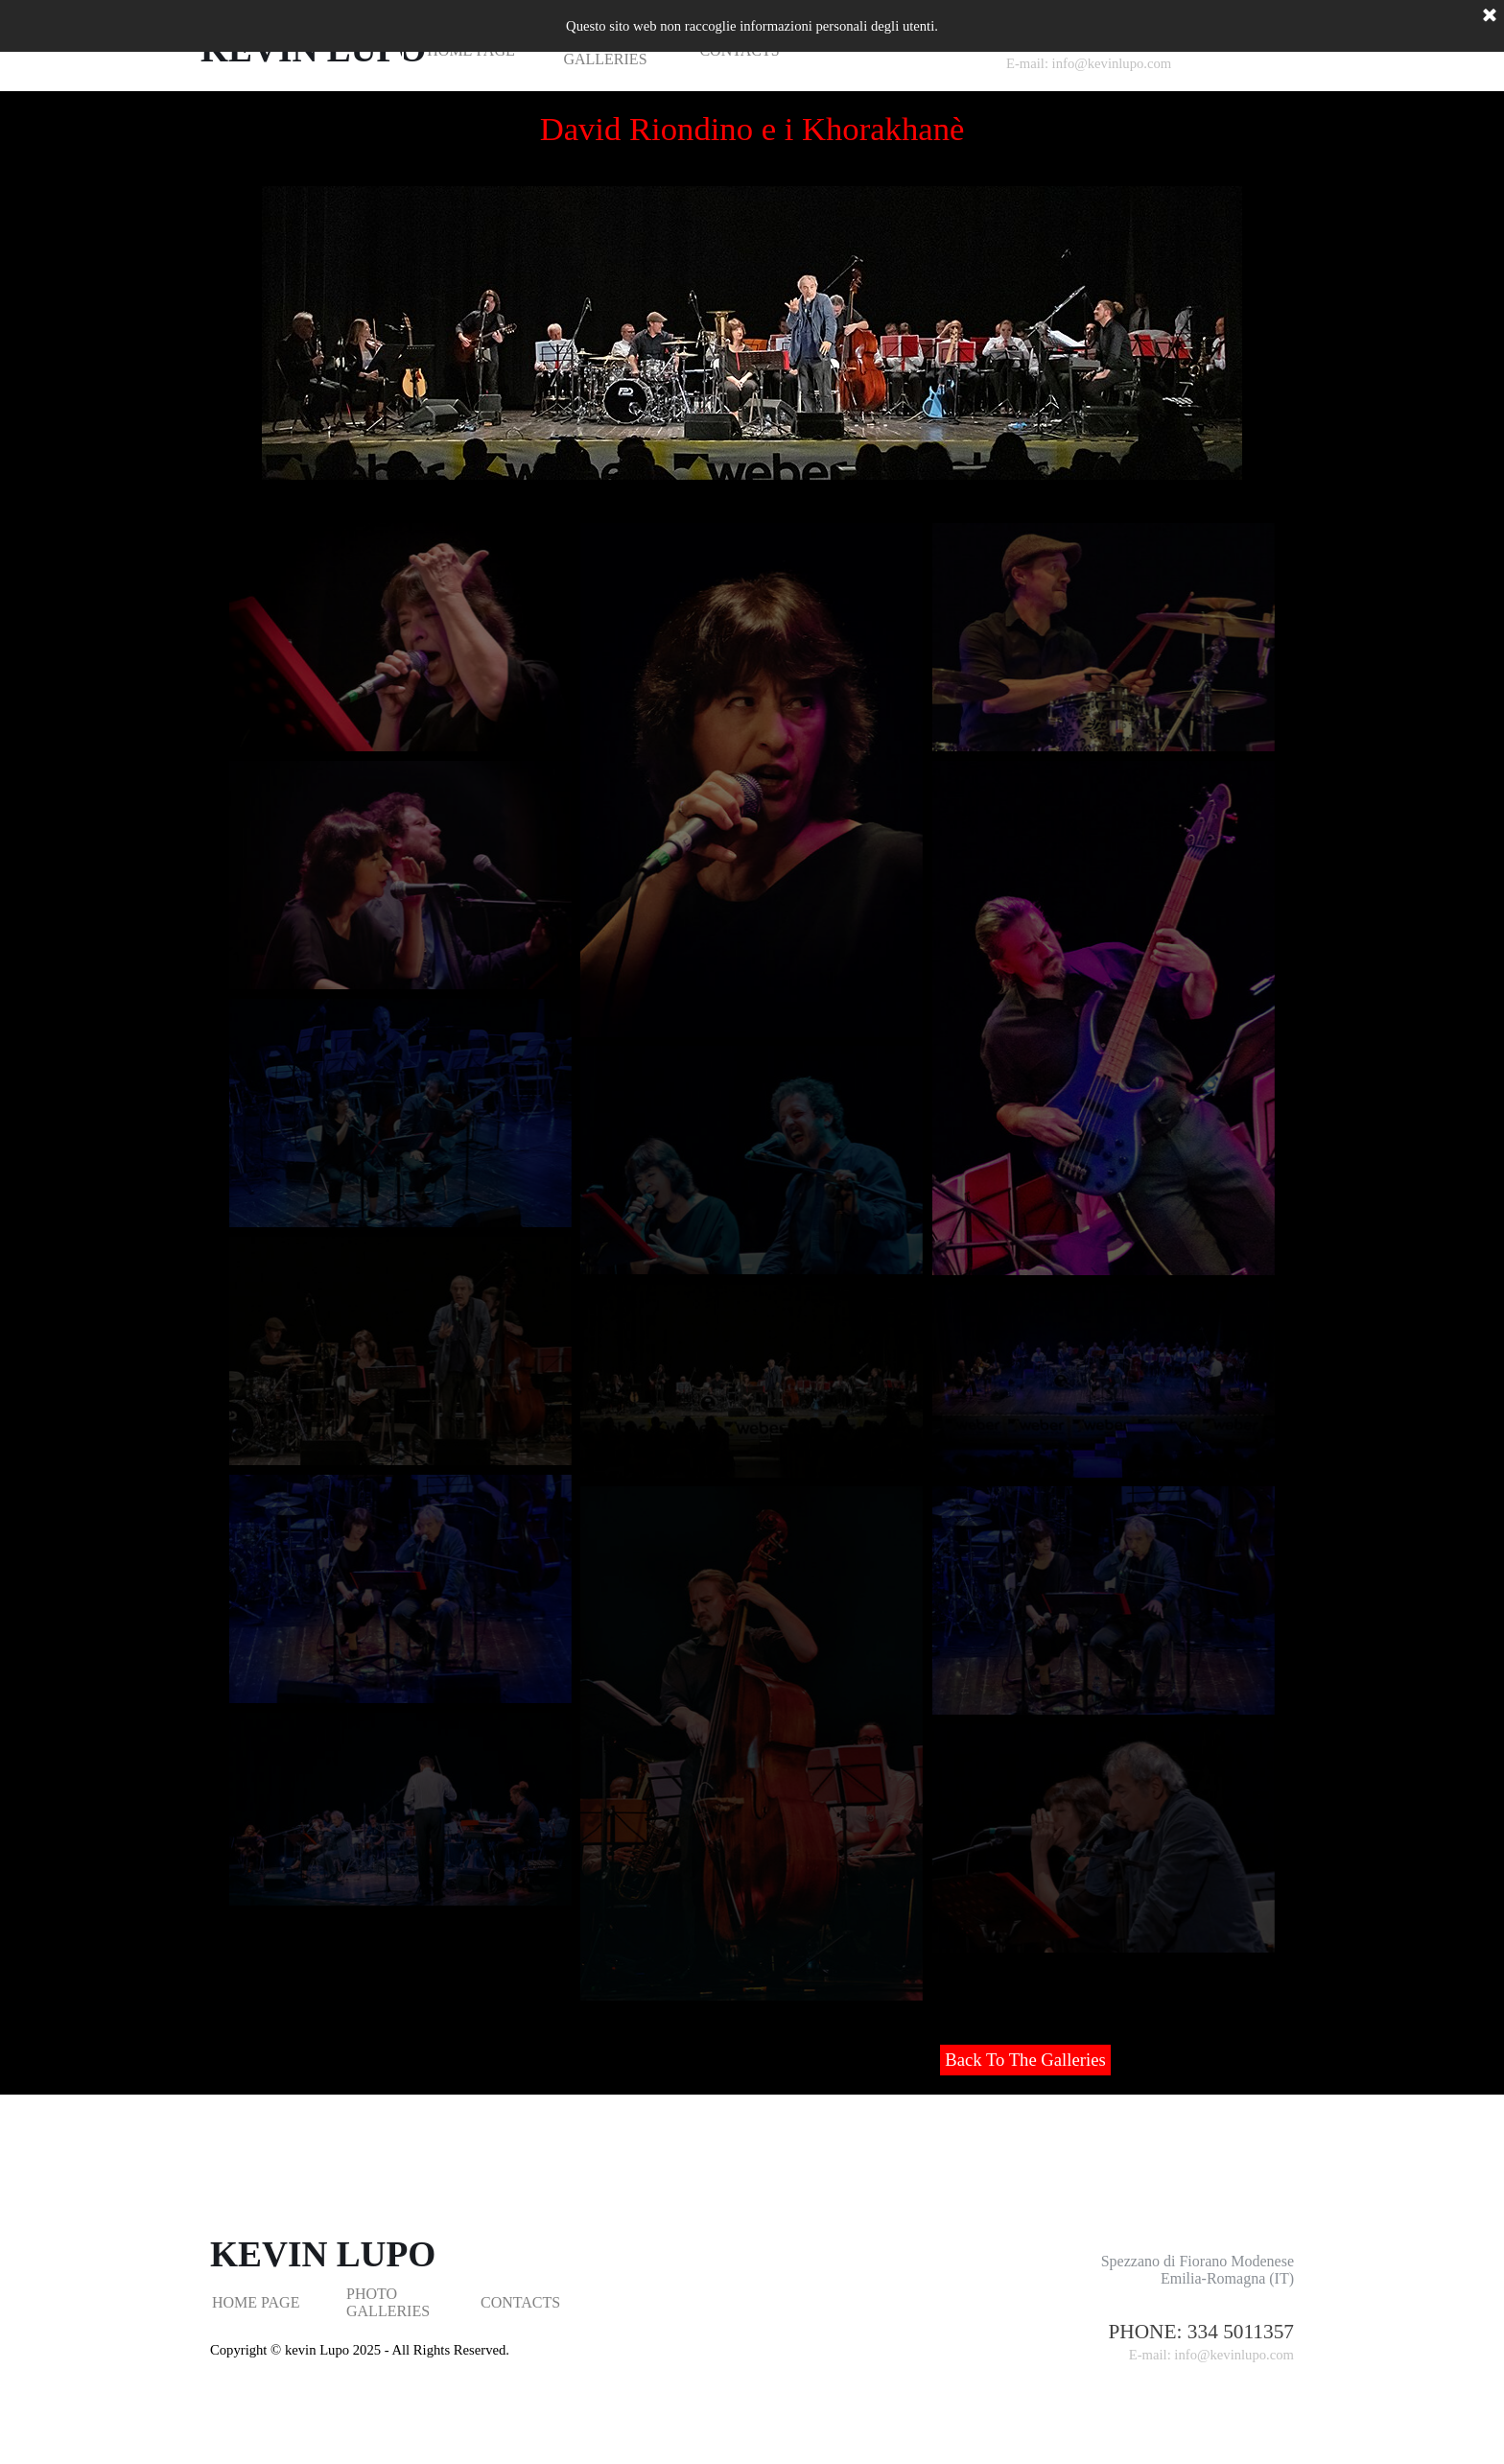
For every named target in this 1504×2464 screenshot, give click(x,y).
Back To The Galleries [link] (1025, 2059)
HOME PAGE (255, 2302)
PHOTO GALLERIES (388, 2302)
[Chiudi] (1489, 16)
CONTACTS (520, 2302)
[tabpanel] (1145, 2342)
